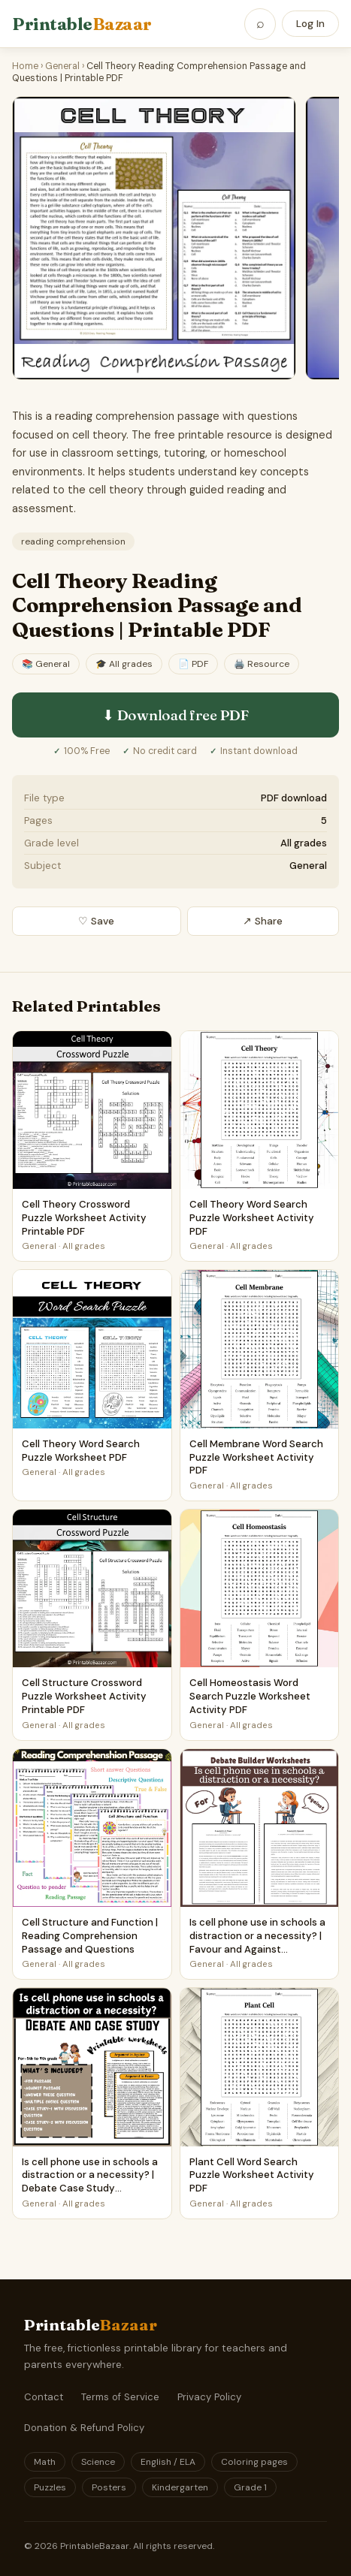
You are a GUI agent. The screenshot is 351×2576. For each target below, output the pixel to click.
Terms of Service (120, 2396)
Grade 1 (250, 2487)
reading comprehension (73, 541)
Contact (43, 2396)
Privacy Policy (209, 2396)
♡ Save (96, 921)
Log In (310, 23)
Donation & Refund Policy (84, 2427)
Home (25, 66)
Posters (109, 2487)
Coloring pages (254, 2462)
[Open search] (260, 24)
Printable (82, 24)
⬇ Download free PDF (175, 715)
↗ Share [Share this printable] (263, 921)
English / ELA (168, 2462)
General (62, 66)
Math (45, 2462)
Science (98, 2462)
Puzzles (50, 2487)
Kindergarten (180, 2487)
